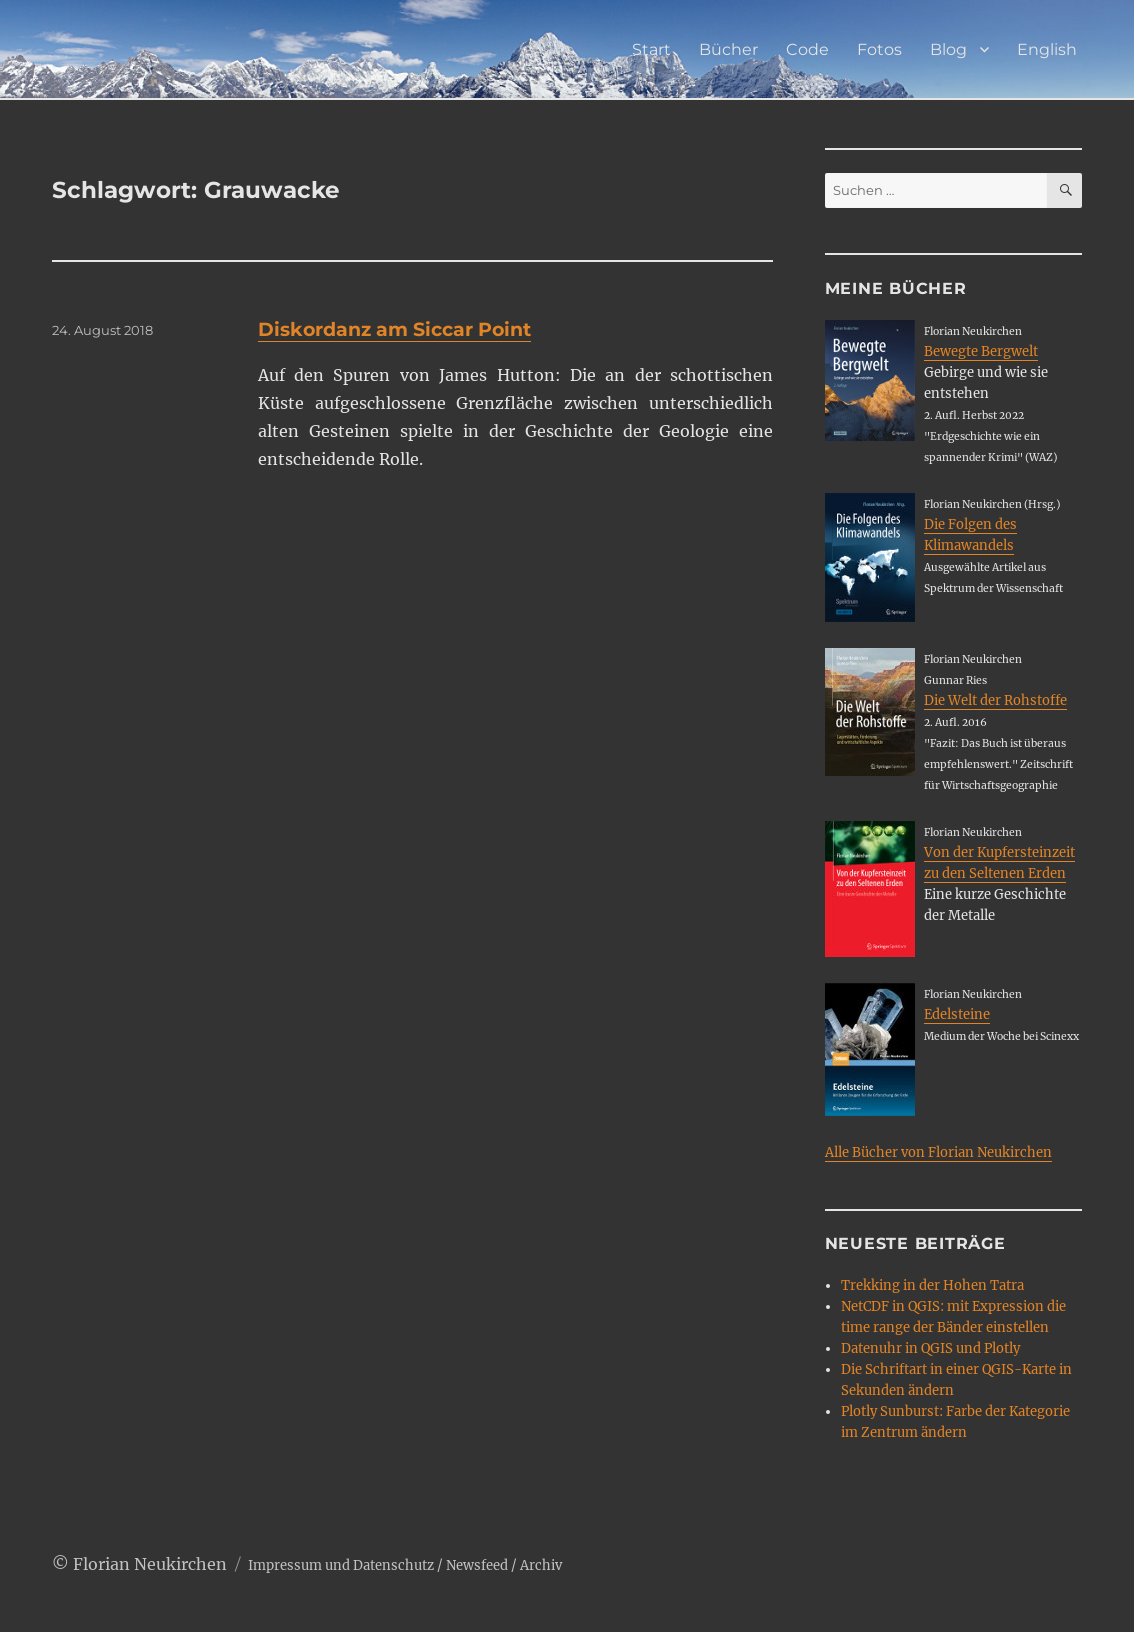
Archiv (541, 1565)
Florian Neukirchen (150, 1564)
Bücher (728, 49)
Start (651, 49)
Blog (948, 49)
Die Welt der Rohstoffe (995, 700)
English (1047, 49)
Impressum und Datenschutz (341, 1565)
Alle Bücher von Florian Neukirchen (938, 1152)
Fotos (879, 49)
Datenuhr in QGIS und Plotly (930, 1348)
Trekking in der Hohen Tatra (932, 1285)
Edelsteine (957, 1014)
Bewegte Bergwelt (981, 351)
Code (807, 49)
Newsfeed (477, 1565)
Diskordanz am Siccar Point (394, 329)
